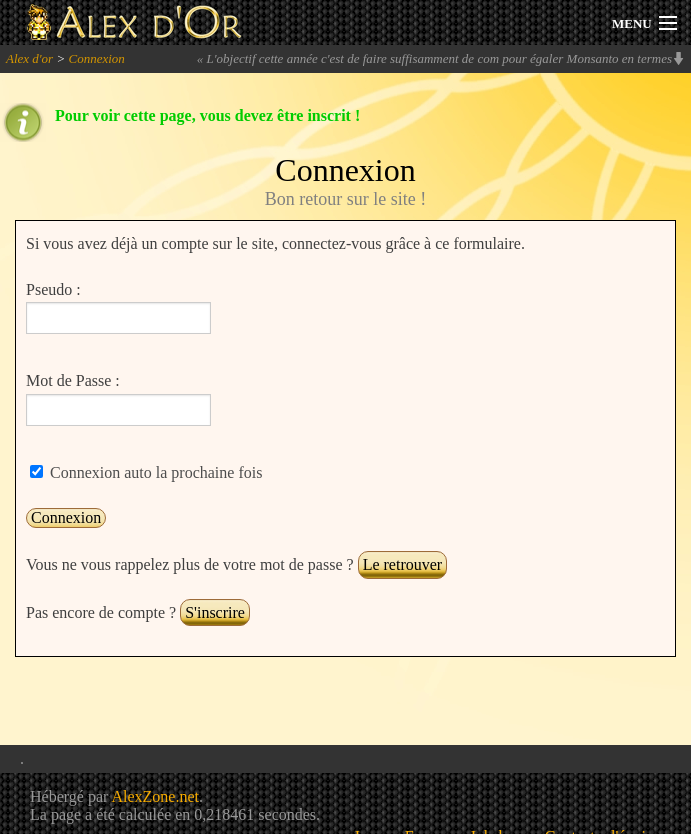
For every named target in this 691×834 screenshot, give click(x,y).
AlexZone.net (155, 796)
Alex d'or (29, 58)
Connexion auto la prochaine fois (154, 472)
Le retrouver (403, 564)
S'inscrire (215, 612)
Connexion (96, 58)
